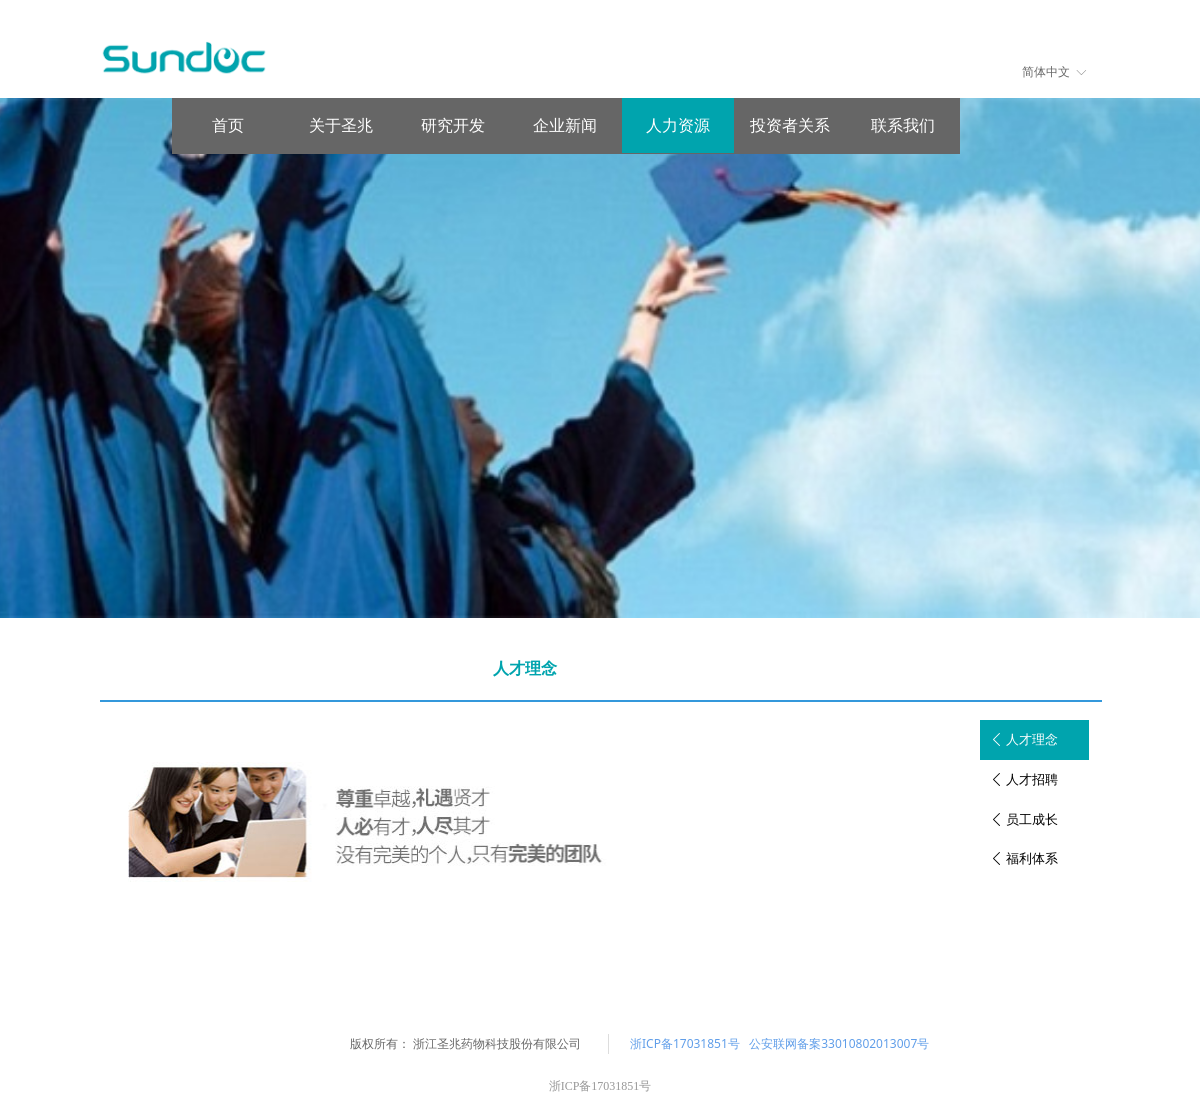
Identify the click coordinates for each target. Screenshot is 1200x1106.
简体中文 (1046, 72)
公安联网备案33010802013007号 (839, 1043)
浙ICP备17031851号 (685, 1043)
